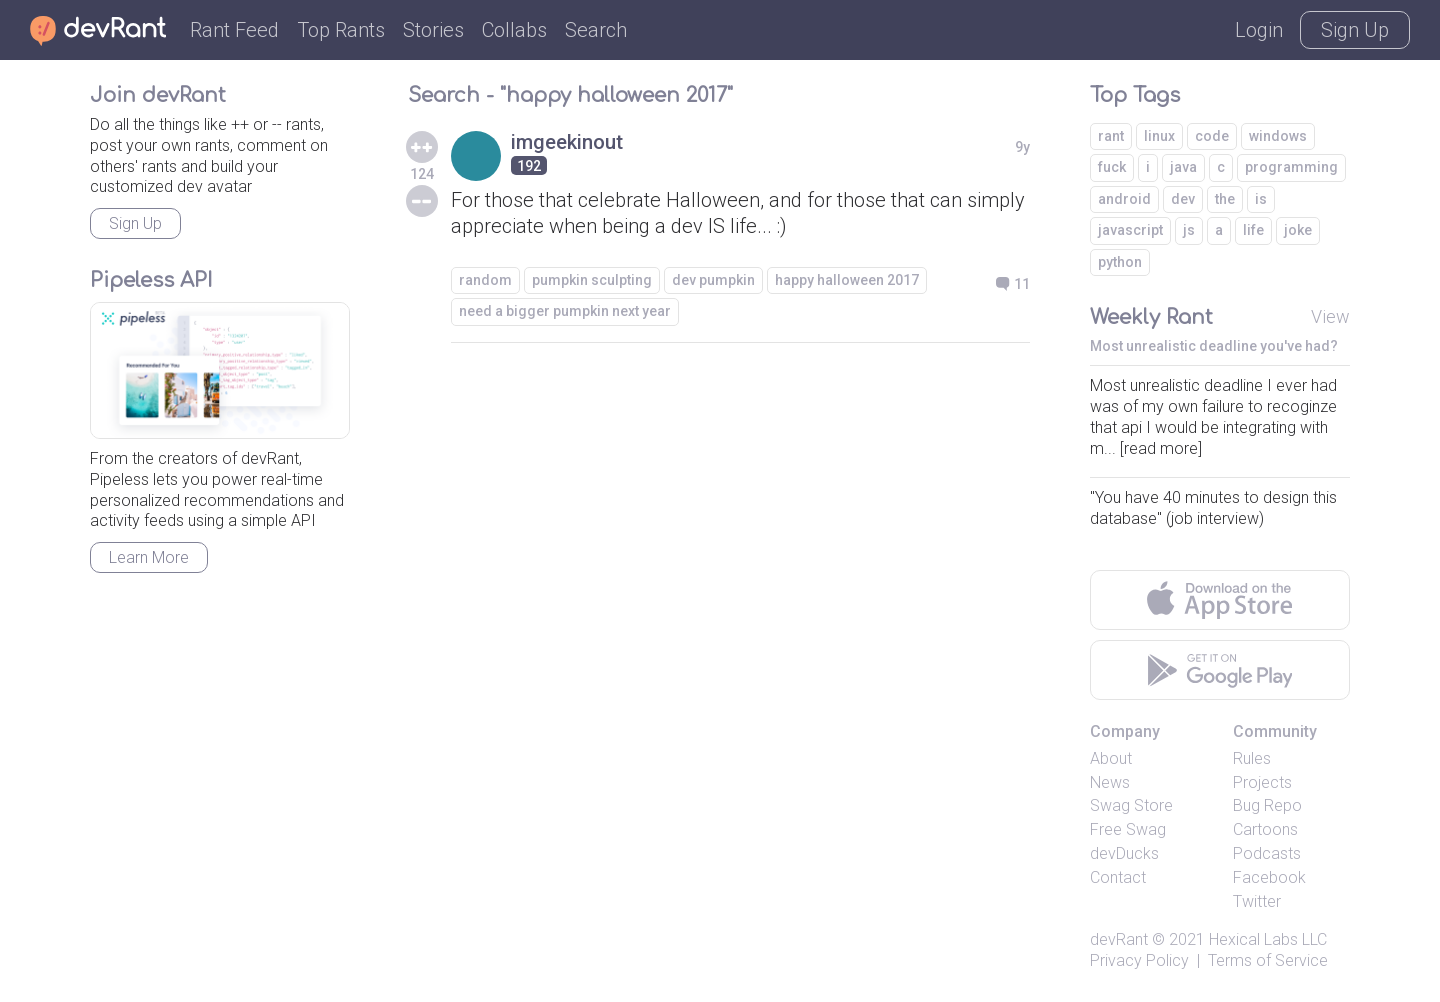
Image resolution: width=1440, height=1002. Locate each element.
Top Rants (341, 30)
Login (1259, 30)
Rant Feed (234, 30)
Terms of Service (1268, 960)
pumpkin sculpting (592, 280)
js (1189, 230)
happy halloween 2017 (847, 280)
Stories (433, 30)
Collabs (514, 30)
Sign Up (1355, 30)
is (1261, 199)
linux (1159, 136)
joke (1298, 230)
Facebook (1269, 877)
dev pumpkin (713, 280)
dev (1183, 199)
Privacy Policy (1139, 960)
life (1253, 230)
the (1225, 199)
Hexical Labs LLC (1268, 939)
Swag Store (1131, 805)
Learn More (149, 557)
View (1330, 316)
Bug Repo (1267, 805)
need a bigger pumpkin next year (565, 311)
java (1183, 167)
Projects (1262, 782)
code (1212, 136)
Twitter (1257, 901)
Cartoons (1265, 829)
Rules (1252, 758)
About (1111, 758)
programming (1291, 167)
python (1120, 262)
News (1110, 782)
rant (1111, 136)
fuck (1112, 167)
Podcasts (1267, 853)
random (485, 280)
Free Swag (1128, 829)
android (1124, 199)
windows (1278, 136)
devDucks (1124, 853)
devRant (1119, 939)
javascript (1130, 230)
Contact (1118, 877)
